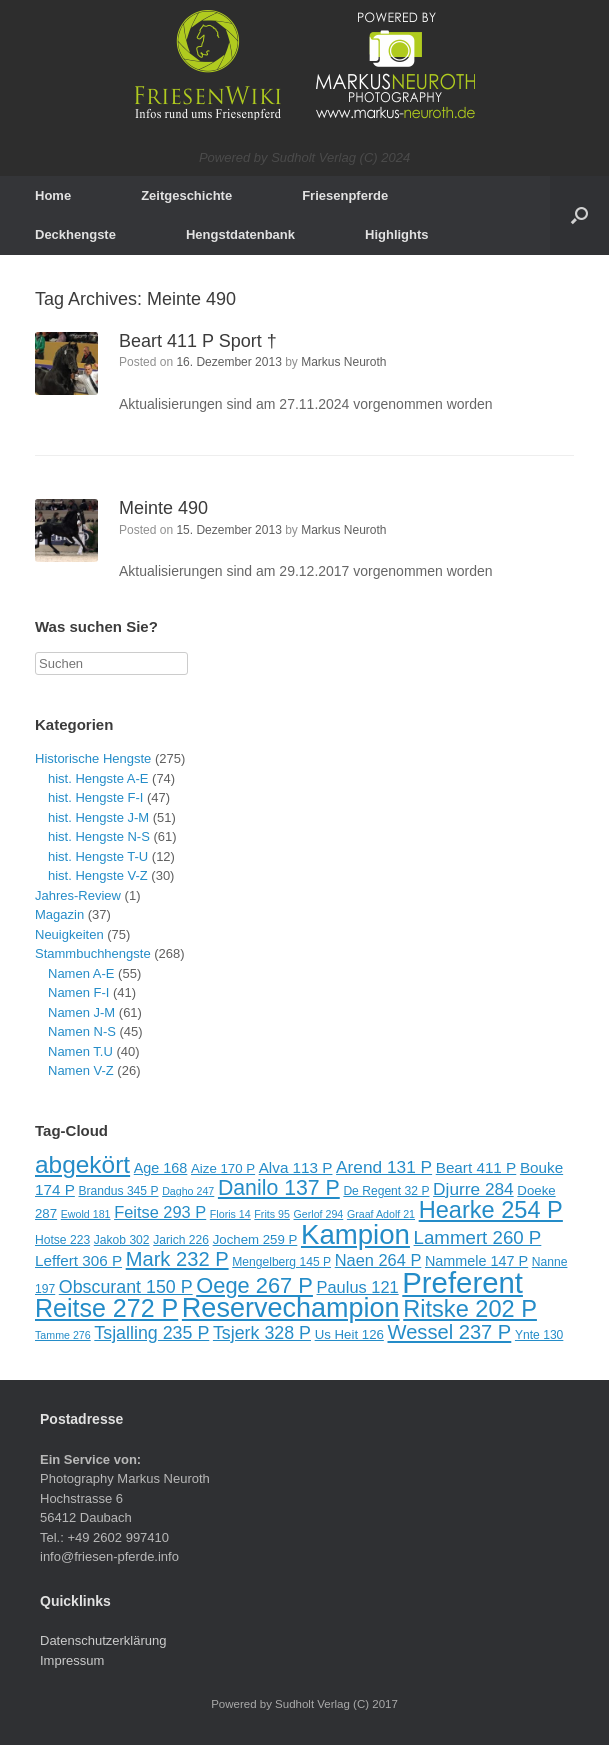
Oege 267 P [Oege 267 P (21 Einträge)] (254, 1285)
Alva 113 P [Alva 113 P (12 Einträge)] (296, 1167)
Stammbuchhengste (93, 953)
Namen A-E (81, 973)
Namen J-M (81, 1012)
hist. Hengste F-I (95, 797)
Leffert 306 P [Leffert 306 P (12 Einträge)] (78, 1260)
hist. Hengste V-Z (98, 875)
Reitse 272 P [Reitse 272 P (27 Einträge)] (106, 1308)
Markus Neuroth (343, 362)
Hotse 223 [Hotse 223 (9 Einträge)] (62, 1240)
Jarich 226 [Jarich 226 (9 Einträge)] (181, 1240)
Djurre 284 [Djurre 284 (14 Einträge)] (473, 1189)
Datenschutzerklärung (103, 1640)
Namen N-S (82, 1031)
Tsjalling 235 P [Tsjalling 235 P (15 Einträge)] (151, 1333)
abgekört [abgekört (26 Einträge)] (82, 1164)
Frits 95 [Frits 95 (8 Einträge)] (272, 1214)
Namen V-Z (81, 1070)
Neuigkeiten (69, 934)
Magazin (59, 914)
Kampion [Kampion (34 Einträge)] (355, 1234)
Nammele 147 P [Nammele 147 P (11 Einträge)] (476, 1261)
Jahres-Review (78, 895)
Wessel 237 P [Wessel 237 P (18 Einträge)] (450, 1332)
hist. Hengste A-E (98, 778)
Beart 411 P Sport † (198, 341)
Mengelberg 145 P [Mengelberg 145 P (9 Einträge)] (281, 1262)
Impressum (72, 1660)
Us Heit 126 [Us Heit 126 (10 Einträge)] (349, 1334)
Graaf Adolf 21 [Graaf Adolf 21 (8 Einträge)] (381, 1214)
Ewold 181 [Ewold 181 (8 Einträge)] (86, 1214)
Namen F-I (78, 992)
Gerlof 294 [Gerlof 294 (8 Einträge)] (319, 1214)
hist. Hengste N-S (99, 836)
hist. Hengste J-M (98, 817)
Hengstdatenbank (240, 234)
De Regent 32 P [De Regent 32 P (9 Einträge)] (386, 1191)
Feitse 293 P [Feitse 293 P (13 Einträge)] (160, 1212)
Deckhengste (75, 234)
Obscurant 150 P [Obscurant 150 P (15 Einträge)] (126, 1287)
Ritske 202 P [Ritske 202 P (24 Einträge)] (470, 1309)
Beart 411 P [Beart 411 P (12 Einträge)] (476, 1167)
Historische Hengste (93, 758)
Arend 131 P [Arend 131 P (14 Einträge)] (384, 1167)
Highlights (397, 234)
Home (53, 195)
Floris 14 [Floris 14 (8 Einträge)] (230, 1214)
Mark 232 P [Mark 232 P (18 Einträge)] (177, 1259)
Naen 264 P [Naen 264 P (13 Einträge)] (378, 1260)
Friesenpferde (345, 195)
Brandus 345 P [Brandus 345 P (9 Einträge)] (118, 1191)
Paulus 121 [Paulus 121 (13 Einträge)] (358, 1287)
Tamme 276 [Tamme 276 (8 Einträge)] (63, 1335)
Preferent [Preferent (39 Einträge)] (462, 1282)
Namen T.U (80, 1051)
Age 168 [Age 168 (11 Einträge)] (161, 1168)
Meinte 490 (163, 508)
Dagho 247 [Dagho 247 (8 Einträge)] (188, 1191)
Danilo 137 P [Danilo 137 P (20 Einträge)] (279, 1188)
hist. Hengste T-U (98, 856)
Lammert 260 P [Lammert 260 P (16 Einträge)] (478, 1237)
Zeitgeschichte (186, 195)
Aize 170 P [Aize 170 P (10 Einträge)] (223, 1168)
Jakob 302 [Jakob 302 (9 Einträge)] (122, 1240)
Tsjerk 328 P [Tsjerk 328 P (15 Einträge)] (262, 1333)
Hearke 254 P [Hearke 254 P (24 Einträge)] (491, 1210)
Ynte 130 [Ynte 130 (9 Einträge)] (539, 1335)
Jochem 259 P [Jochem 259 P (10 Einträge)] (255, 1239)
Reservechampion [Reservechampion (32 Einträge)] (291, 1308)
